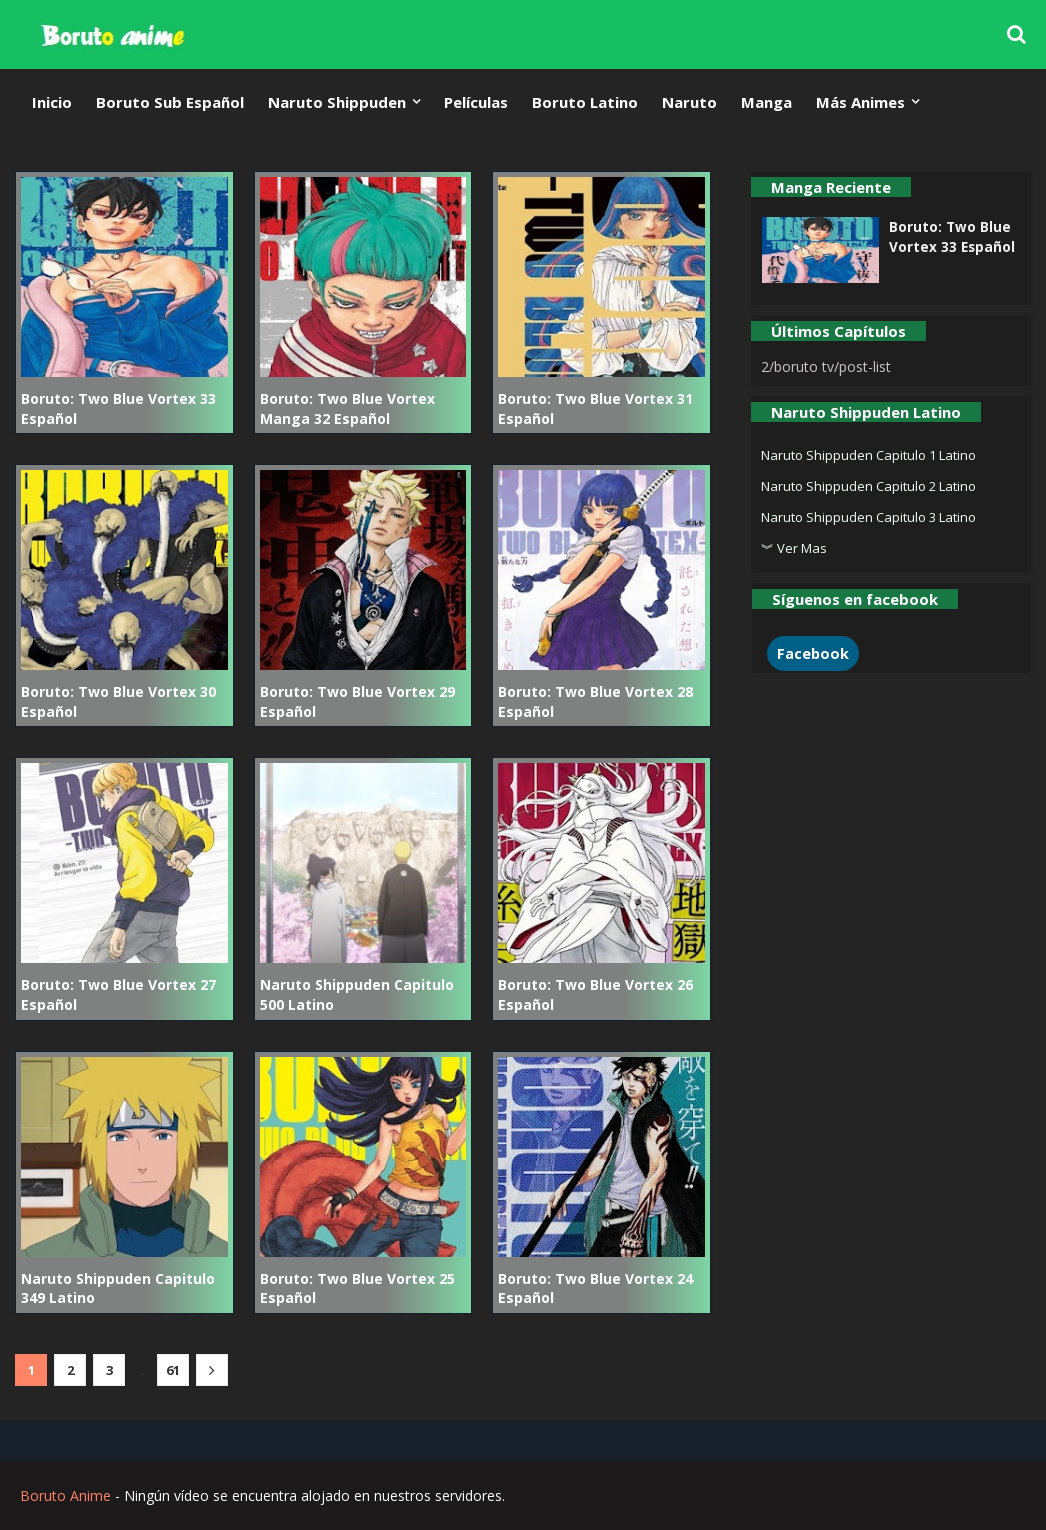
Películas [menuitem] (476, 102)
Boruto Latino (585, 102)
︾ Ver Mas (794, 548)
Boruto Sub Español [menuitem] (170, 102)
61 (173, 1370)
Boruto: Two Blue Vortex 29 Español (357, 701)
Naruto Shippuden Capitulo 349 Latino (118, 1288)
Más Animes (860, 102)
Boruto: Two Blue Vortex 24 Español (595, 1288)
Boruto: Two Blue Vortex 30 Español (118, 701)
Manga (766, 102)
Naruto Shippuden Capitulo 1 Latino (868, 455)
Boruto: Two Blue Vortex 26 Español (595, 994)
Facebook (813, 653)
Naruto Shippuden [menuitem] (337, 102)
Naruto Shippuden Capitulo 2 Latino (868, 486)
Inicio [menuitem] (52, 102)
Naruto (689, 102)
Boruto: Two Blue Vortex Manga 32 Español (347, 408)
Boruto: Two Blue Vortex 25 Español (357, 1288)
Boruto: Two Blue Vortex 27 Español (118, 994)
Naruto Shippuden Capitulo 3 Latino (868, 517)
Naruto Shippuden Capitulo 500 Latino (357, 994)
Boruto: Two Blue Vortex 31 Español (595, 408)
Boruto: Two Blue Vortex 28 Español (595, 701)
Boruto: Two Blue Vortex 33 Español (118, 408)
